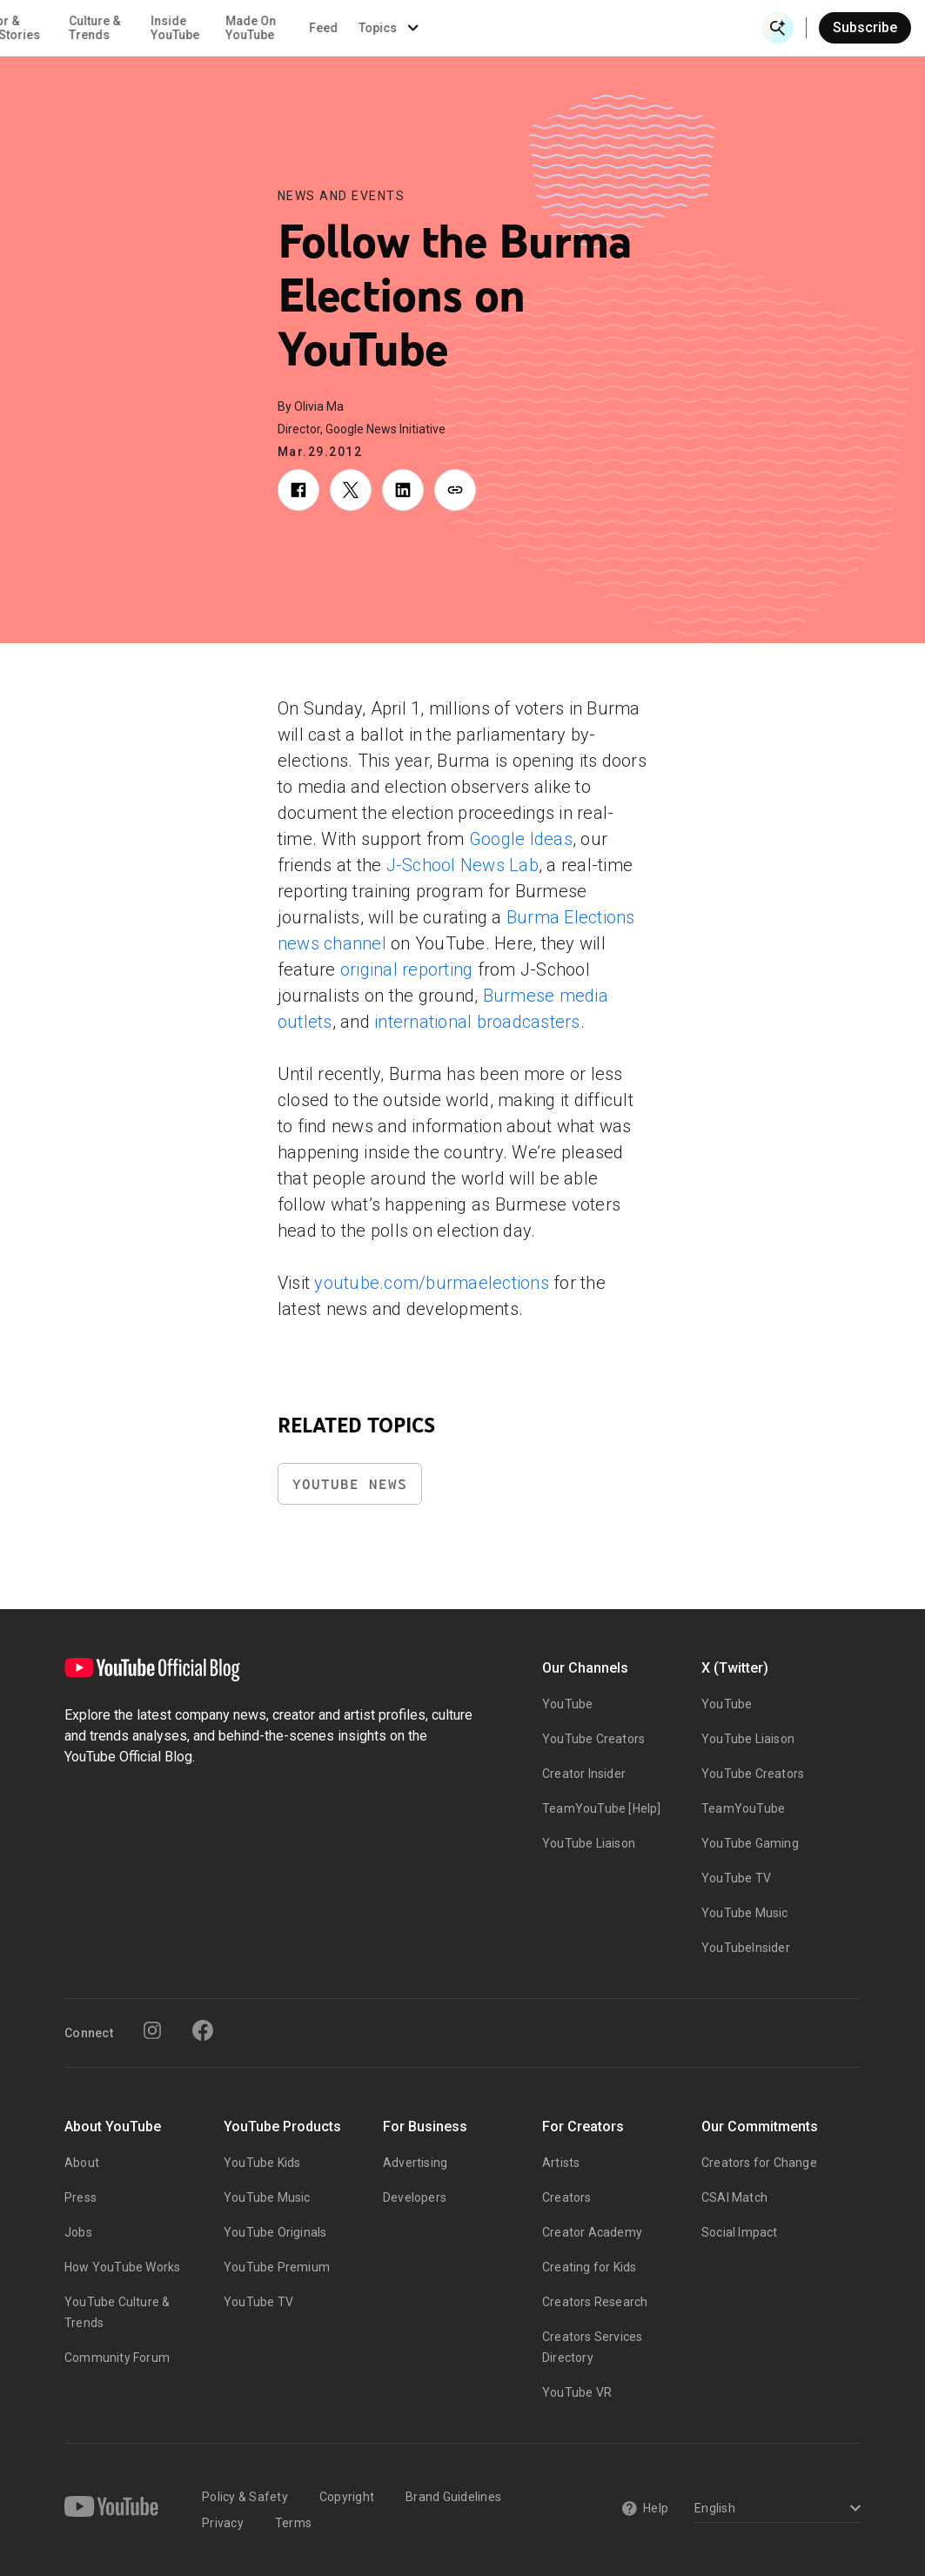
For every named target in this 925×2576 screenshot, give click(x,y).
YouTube (567, 1704)
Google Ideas (521, 838)
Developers (414, 2197)
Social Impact (739, 2232)
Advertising (415, 2163)
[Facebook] (202, 2030)
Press (80, 2197)
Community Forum (117, 2358)
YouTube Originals (275, 2232)
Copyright (346, 2497)
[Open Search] (778, 28)
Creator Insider (584, 1774)
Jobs (78, 2232)
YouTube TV (736, 1878)
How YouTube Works (122, 2267)
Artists (561, 2163)
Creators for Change (759, 2163)
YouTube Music (744, 1913)
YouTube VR (577, 2392)
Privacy (223, 2523)
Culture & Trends (423, 28)
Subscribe (865, 27)
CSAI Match (734, 2197)
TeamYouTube (743, 1808)
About (81, 2163)
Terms (293, 2523)
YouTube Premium (277, 2267)
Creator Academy (592, 2232)
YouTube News (349, 1484)
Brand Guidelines (453, 2497)
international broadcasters (477, 1021)
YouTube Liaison (588, 1843)
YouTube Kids (262, 2163)
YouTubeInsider (745, 1948)
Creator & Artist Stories (330, 28)
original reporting (406, 969)
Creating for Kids (589, 2267)
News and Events (342, 196)
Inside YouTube (503, 28)
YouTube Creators (593, 1739)
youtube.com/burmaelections (431, 1282)
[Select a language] (774, 2509)
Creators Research (594, 2302)
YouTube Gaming (750, 1843)
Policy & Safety (245, 2497)
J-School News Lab (462, 865)
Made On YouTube (578, 28)
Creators (567, 2197)
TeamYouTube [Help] (601, 1808)
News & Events (243, 28)
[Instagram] (152, 2030)
